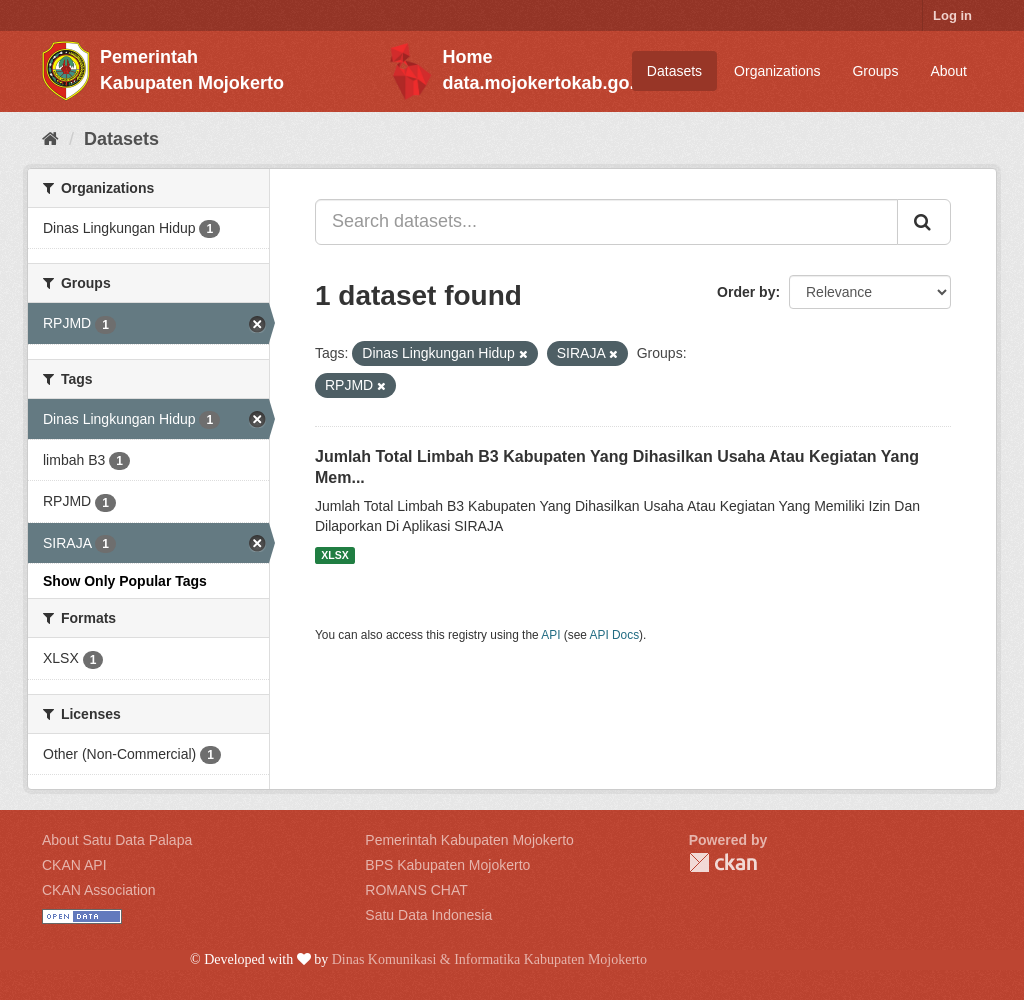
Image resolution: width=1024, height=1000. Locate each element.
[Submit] (924, 222)
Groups (875, 71)
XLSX (334, 555)
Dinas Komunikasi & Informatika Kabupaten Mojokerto (489, 959)
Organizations (777, 71)
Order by (746, 292)
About (948, 71)
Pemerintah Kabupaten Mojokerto (469, 840)
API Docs (615, 635)
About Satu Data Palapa (117, 840)
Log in (952, 15)
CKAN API (74, 865)
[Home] (50, 139)
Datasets (674, 71)
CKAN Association (99, 890)
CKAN (723, 862)
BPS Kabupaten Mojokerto (447, 865)
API (550, 635)
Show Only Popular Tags (125, 581)
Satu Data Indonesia (428, 915)
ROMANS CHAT (416, 890)
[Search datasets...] (606, 222)
